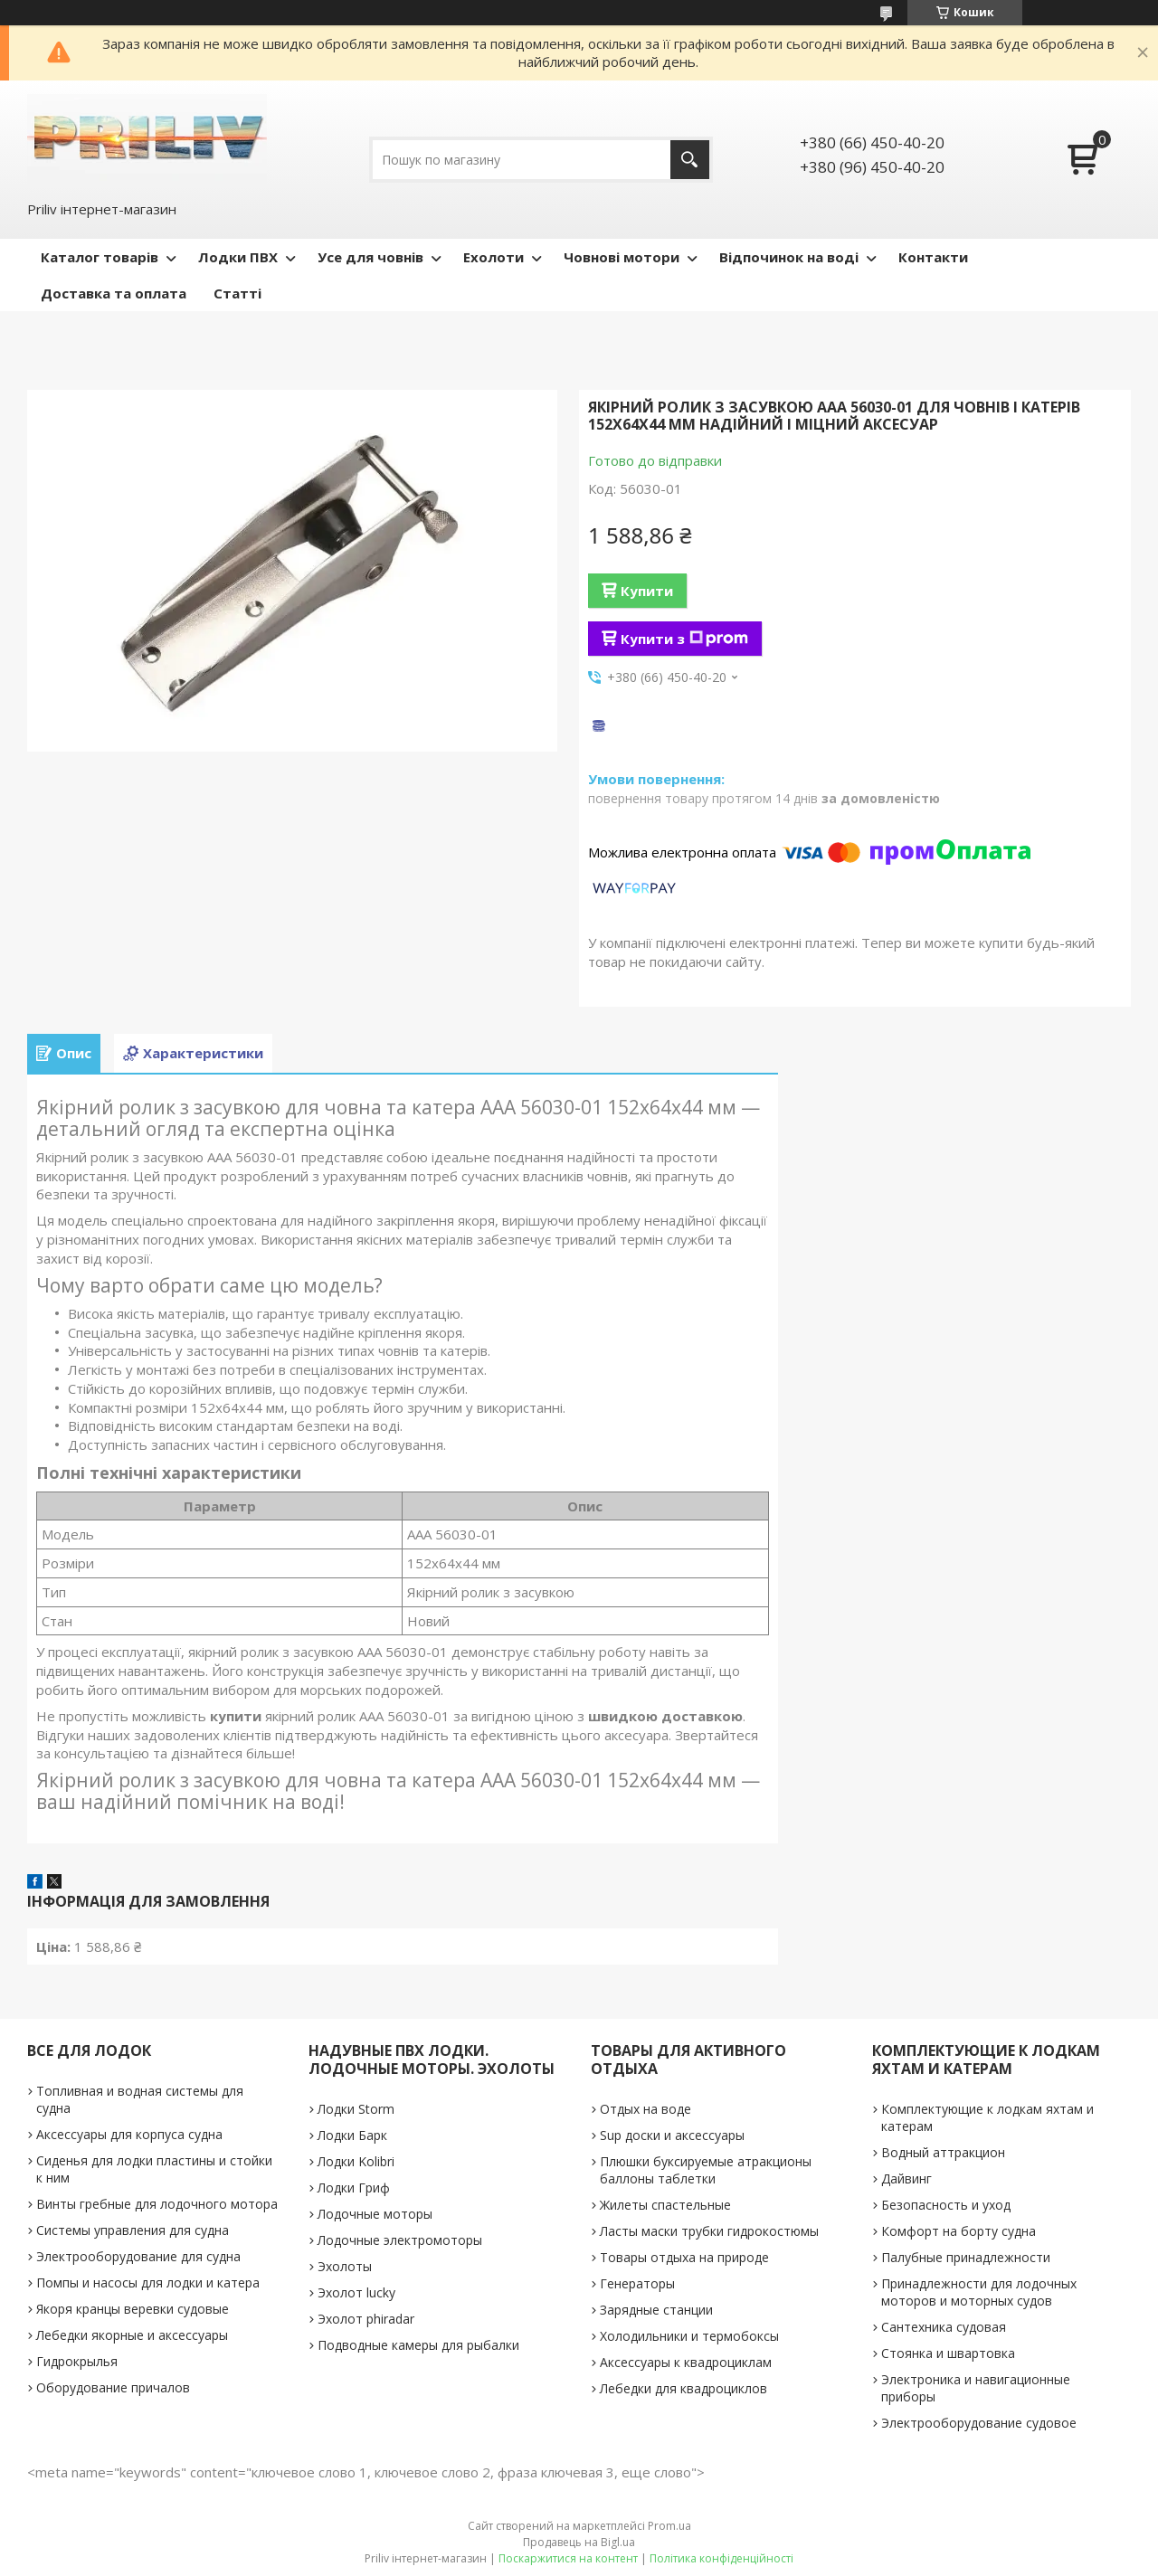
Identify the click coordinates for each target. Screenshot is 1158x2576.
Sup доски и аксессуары (672, 2135)
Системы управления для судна (132, 2230)
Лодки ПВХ (238, 257)
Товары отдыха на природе (684, 2257)
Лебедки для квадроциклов (683, 2388)
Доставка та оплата (113, 293)
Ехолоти (493, 257)
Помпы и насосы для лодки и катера (148, 2282)
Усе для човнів (370, 257)
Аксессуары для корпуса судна (129, 2134)
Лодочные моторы (375, 2213)
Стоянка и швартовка (948, 2353)
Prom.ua (669, 2525)
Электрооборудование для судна (138, 2256)
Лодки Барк (352, 2135)
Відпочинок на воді (789, 257)
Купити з (684, 639)
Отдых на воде (645, 2108)
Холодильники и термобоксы (689, 2335)
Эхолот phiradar (366, 2318)
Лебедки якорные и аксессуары (132, 2335)
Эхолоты (345, 2266)
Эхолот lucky (356, 2292)
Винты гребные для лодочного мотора (157, 2203)
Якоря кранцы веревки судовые (132, 2308)
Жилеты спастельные (665, 2204)
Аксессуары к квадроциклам (686, 2362)
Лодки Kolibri (356, 2161)
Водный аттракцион (943, 2152)
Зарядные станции (656, 2309)
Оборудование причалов (113, 2387)
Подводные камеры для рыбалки (418, 2344)
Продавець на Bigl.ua (579, 2542)
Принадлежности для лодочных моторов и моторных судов (979, 2292)
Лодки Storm (356, 2108)
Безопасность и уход (946, 2204)
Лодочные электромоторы (400, 2240)
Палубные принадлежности (965, 2257)
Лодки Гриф (354, 2187)
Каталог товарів (99, 257)
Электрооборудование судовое (979, 2422)
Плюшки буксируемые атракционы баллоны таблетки (706, 2170)
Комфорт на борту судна (958, 2231)
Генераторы (637, 2283)
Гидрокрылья (77, 2361)
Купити (647, 591)
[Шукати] (689, 159)
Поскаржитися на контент (568, 2558)
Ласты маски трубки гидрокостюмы (709, 2231)
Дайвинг (906, 2178)
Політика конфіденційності (721, 2558)
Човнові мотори (621, 257)
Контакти (933, 257)
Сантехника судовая (943, 2326)
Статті (237, 293)
